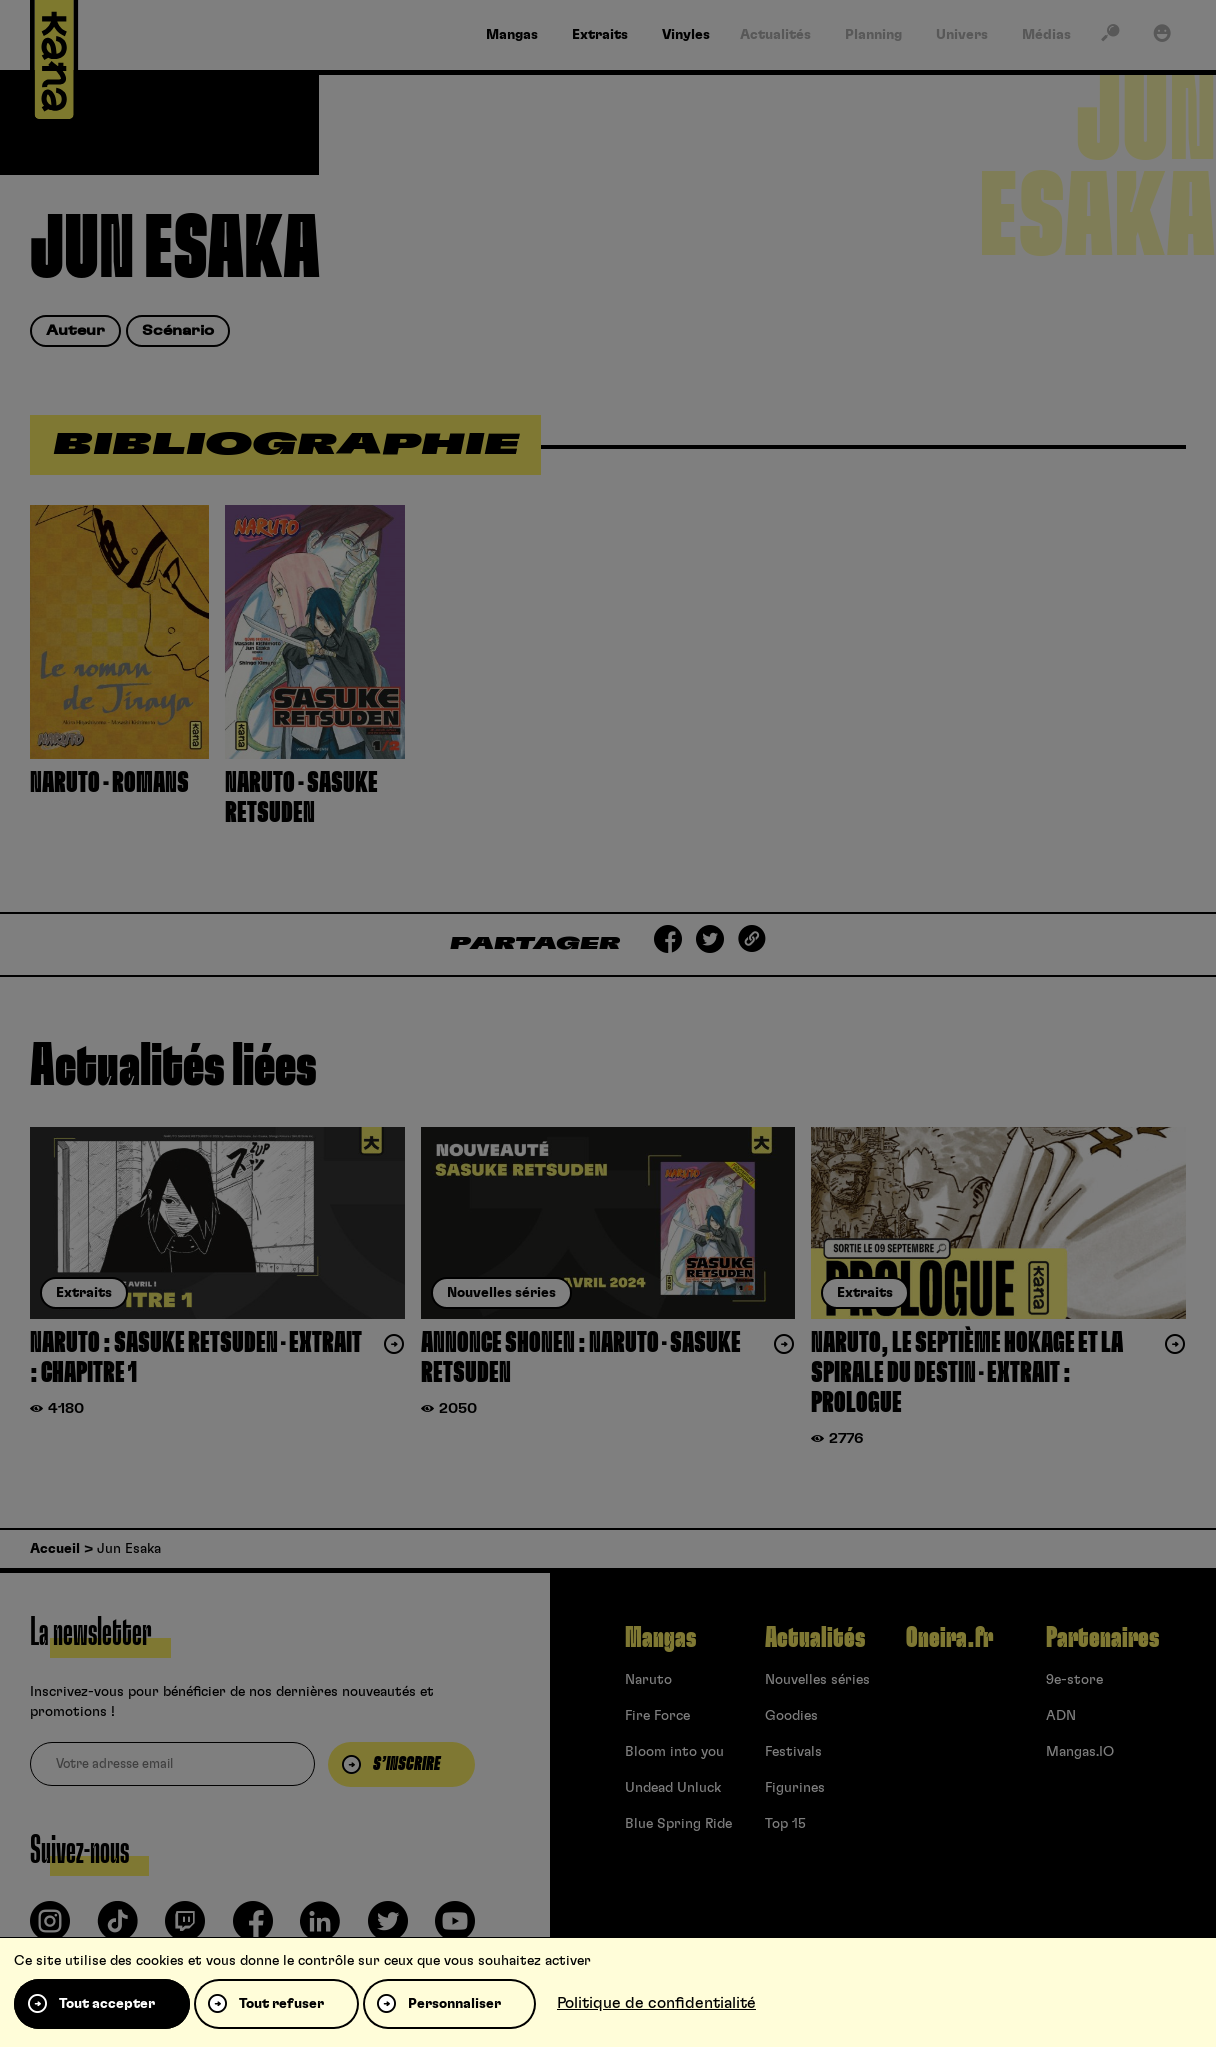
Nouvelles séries (817, 1680)
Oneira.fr (949, 1638)
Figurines (795, 1788)
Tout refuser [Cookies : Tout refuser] (281, 2004)
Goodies (791, 1716)
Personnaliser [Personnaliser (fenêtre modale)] (454, 2004)
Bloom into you (674, 1752)
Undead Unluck (673, 1788)
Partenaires (1102, 1638)
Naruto (648, 1680)
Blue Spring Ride (678, 1824)
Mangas (660, 1638)
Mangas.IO (1080, 1752)
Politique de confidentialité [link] (656, 2003)
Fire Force (657, 1716)
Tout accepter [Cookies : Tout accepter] (107, 2004)
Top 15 (785, 1824)
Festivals (793, 1752)
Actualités (815, 1638)
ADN (1061, 1716)
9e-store (1074, 1680)
